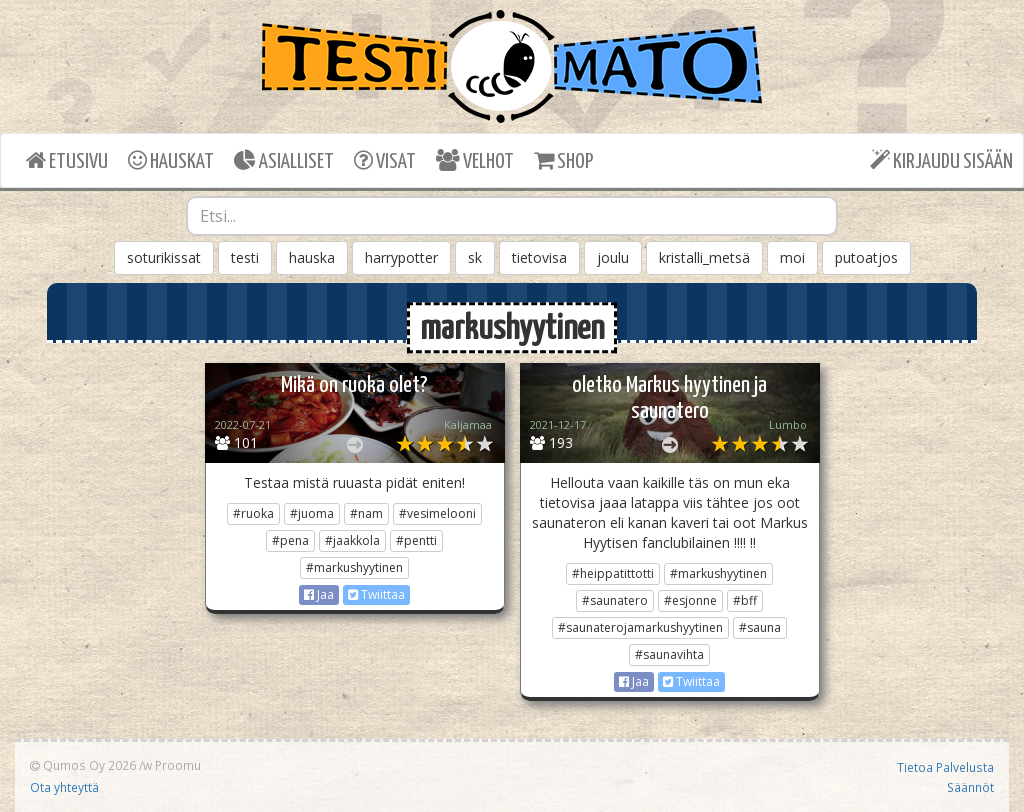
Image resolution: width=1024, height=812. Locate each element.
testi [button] (245, 257)
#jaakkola (352, 540)
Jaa (319, 594)
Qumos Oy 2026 (83, 765)
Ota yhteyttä (64, 787)
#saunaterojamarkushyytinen (640, 627)
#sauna (760, 627)
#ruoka (253, 513)
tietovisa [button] (539, 257)
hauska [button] (312, 257)
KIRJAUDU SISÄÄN (941, 160)
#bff (745, 600)
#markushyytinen (354, 567)
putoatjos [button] (866, 257)
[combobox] (512, 216)
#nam (366, 513)
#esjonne (690, 600)
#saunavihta (669, 654)
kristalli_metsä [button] (704, 257)
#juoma (312, 513)
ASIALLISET (284, 160)
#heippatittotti (613, 573)
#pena (290, 540)
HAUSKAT (171, 160)
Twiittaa (376, 594)
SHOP (563, 160)
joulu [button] (613, 257)
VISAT (385, 160)
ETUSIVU (67, 160)
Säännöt (970, 787)
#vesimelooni (437, 513)
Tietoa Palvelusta (945, 767)
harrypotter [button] (401, 257)
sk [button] (475, 257)
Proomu (178, 765)
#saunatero (615, 600)
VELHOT (475, 160)
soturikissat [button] (164, 257)
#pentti (416, 540)
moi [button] (792, 257)
